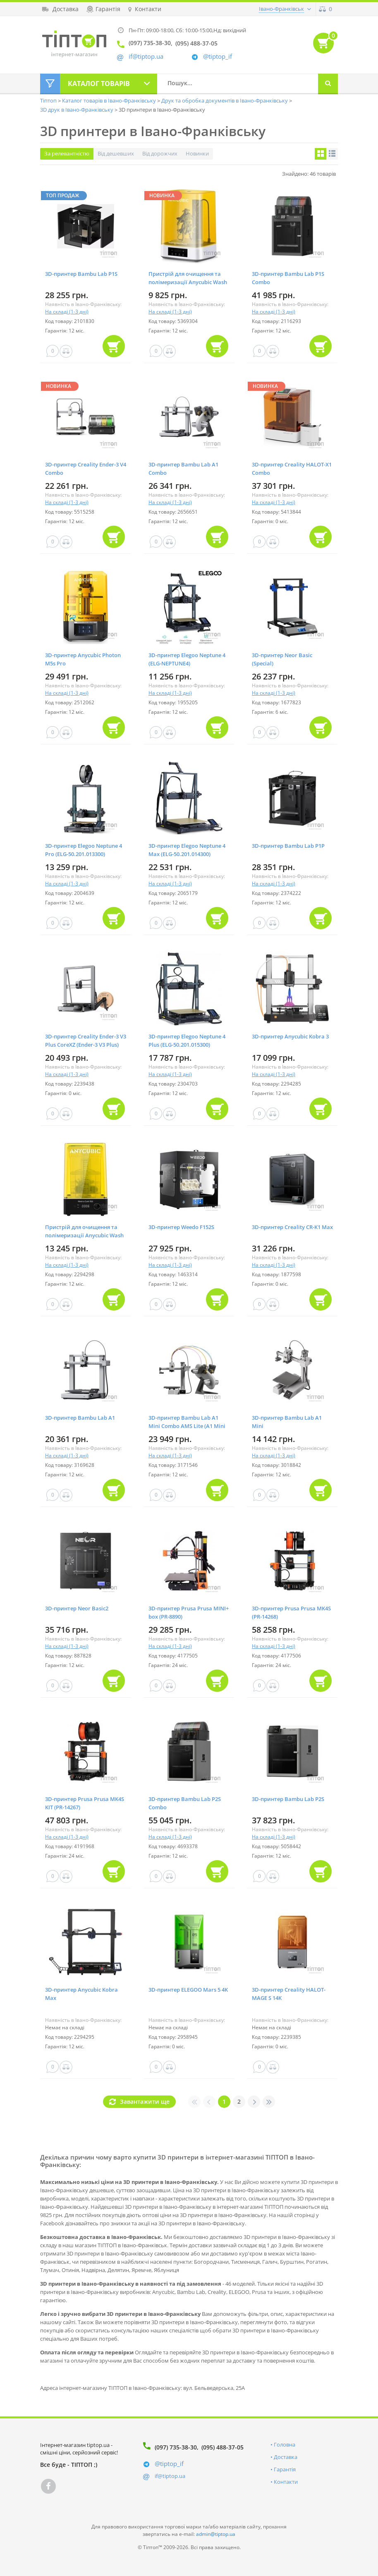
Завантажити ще (145, 2101)
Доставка (285, 2457)
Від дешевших (116, 153)
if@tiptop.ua (170, 2476)
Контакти (286, 2481)
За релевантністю (66, 153)
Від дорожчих (159, 153)
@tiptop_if (217, 56)
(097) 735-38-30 (176, 2447)
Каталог (99, 83)
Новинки (197, 153)
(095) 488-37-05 (222, 2447)
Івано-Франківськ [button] (281, 8)
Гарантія (285, 2469)
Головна (284, 2444)
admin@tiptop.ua (215, 2534)
